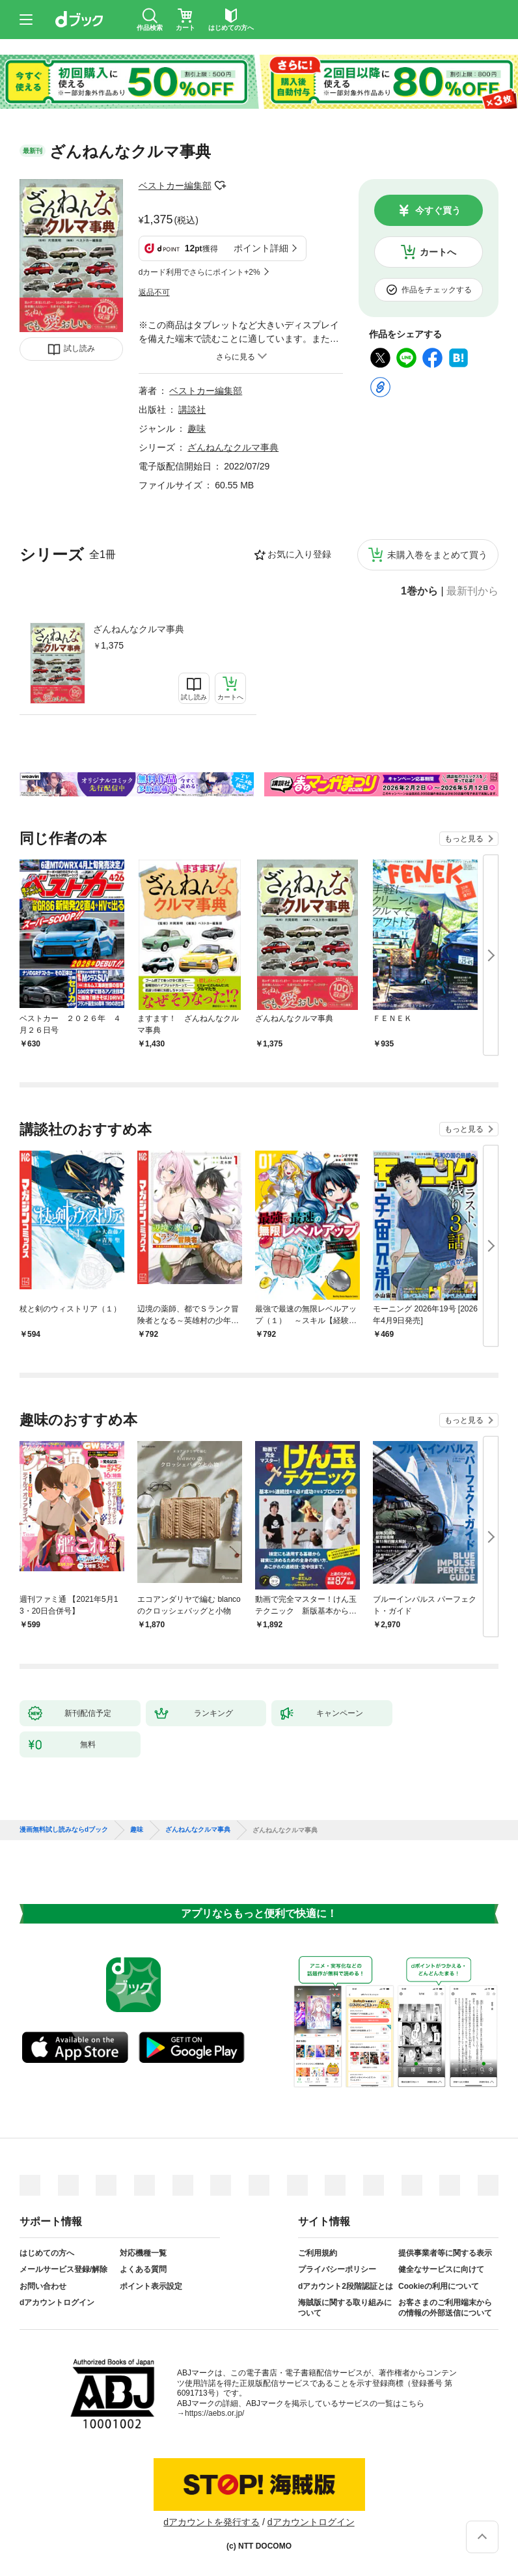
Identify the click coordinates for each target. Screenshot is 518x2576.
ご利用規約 (317, 2253)
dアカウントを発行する (211, 2522)
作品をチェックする (437, 289)
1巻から (419, 591)
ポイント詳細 (261, 248)
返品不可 (154, 292)
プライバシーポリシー (337, 2269)
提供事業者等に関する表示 (445, 2253)
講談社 (192, 409)
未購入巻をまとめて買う (437, 555)
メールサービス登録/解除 (63, 2269)
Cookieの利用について (438, 2286)
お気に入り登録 (299, 554)
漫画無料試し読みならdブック (64, 1830)
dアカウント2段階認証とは (345, 2286)
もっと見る (464, 838)
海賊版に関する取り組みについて (345, 2307)
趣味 (196, 428)
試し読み (79, 348)
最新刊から (472, 591)
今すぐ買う (438, 210)
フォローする (220, 185)
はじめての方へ (47, 2253)
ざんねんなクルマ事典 (138, 629)
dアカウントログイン (57, 2302)
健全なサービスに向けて (441, 2269)
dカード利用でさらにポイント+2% (199, 272)
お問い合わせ (43, 2286)
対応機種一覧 (143, 2253)
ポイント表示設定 (151, 2286)
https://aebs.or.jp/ (214, 2413)
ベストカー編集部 (175, 185)
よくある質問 (143, 2269)
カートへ (438, 252)
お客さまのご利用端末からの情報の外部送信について (445, 2307)
